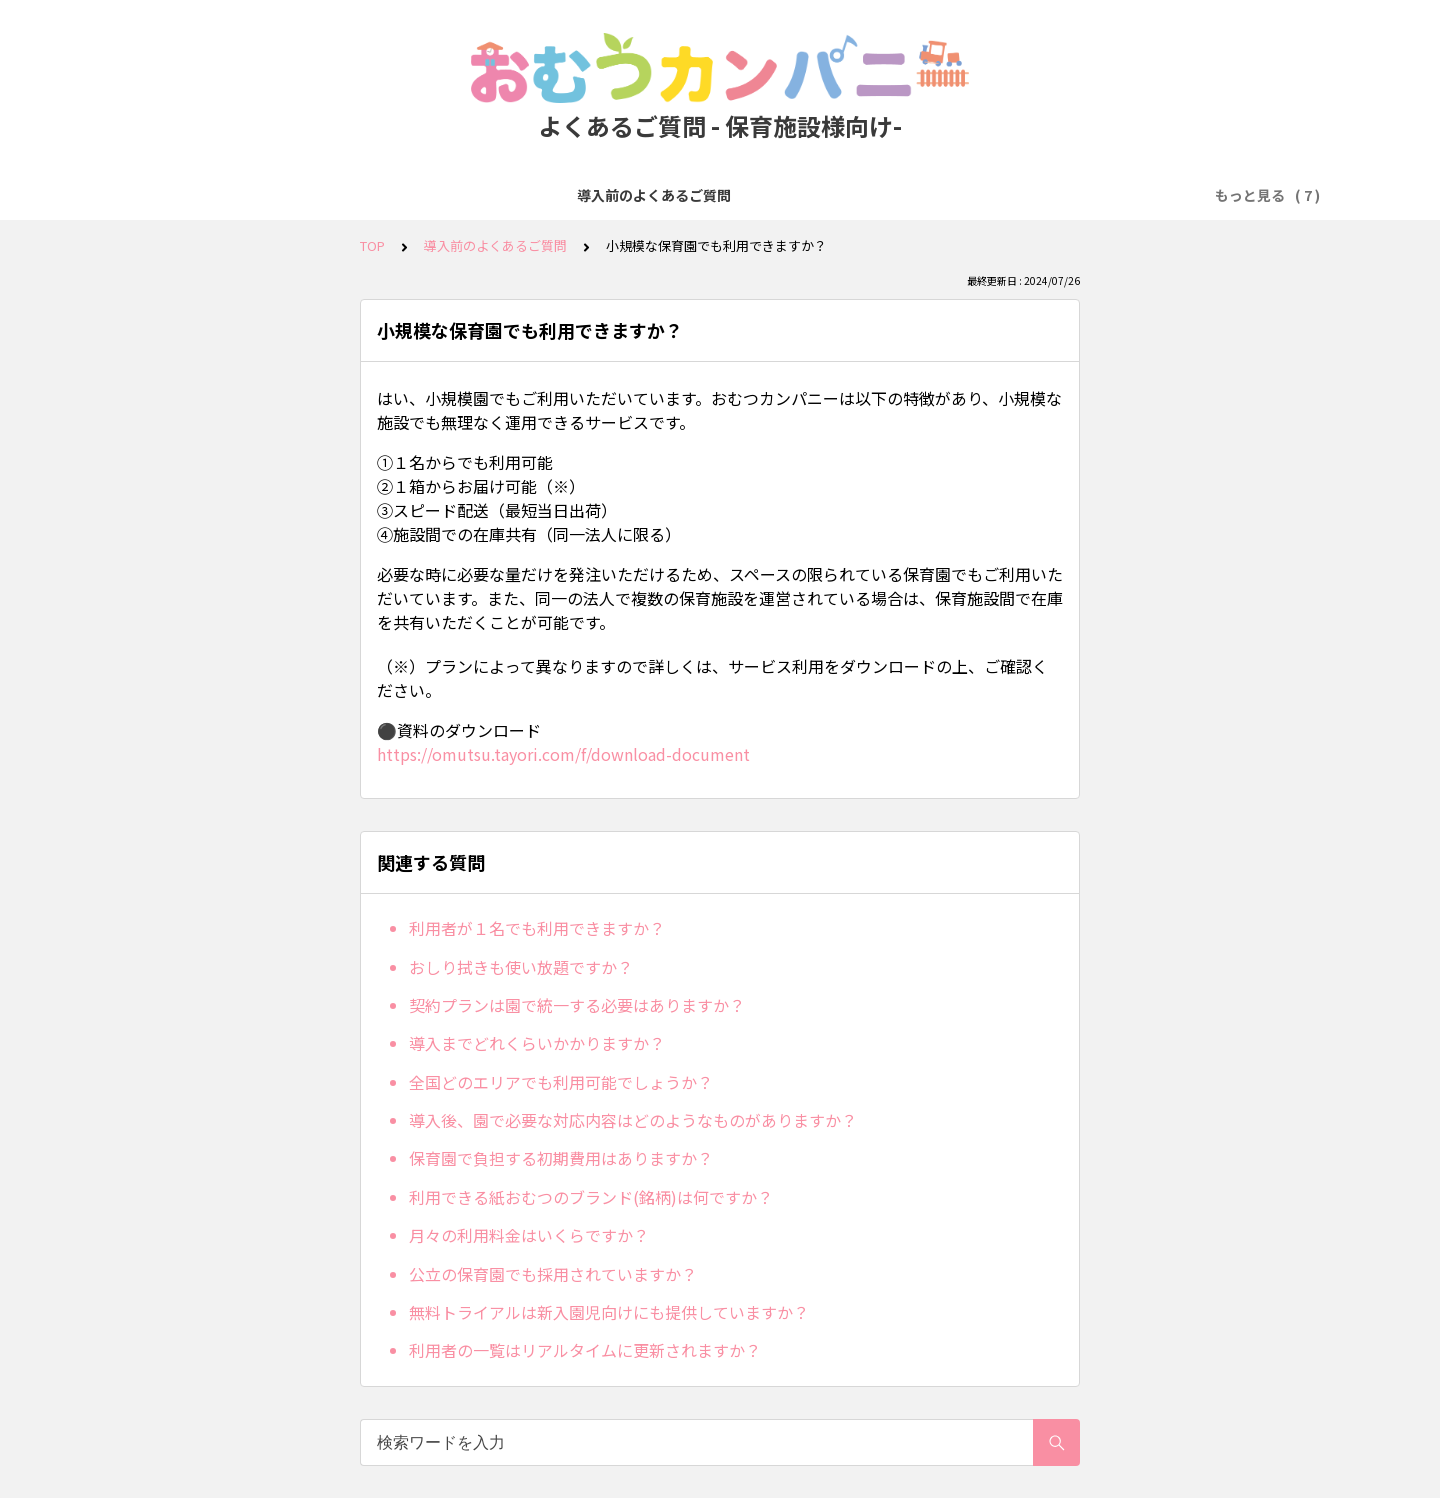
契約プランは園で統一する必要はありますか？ (577, 1005)
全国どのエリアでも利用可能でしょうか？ (561, 1082)
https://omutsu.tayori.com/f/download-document (563, 754)
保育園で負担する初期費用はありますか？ (561, 1158)
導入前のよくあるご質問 (254, 195)
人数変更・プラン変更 (765, 195)
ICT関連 (1140, 195)
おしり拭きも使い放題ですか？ (521, 967)
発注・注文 (520, 195)
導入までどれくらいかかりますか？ (537, 1043)
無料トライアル (408, 195)
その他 (1215, 195)
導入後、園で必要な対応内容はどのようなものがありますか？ (633, 1120)
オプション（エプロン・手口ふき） (975, 195)
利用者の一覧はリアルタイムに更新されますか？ (585, 1350)
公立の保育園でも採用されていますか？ (553, 1274)
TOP (372, 245)
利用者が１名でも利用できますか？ (537, 928)
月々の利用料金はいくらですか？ (529, 1235)
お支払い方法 (625, 195)
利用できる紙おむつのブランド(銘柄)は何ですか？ (591, 1197)
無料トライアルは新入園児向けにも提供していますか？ (609, 1312)
